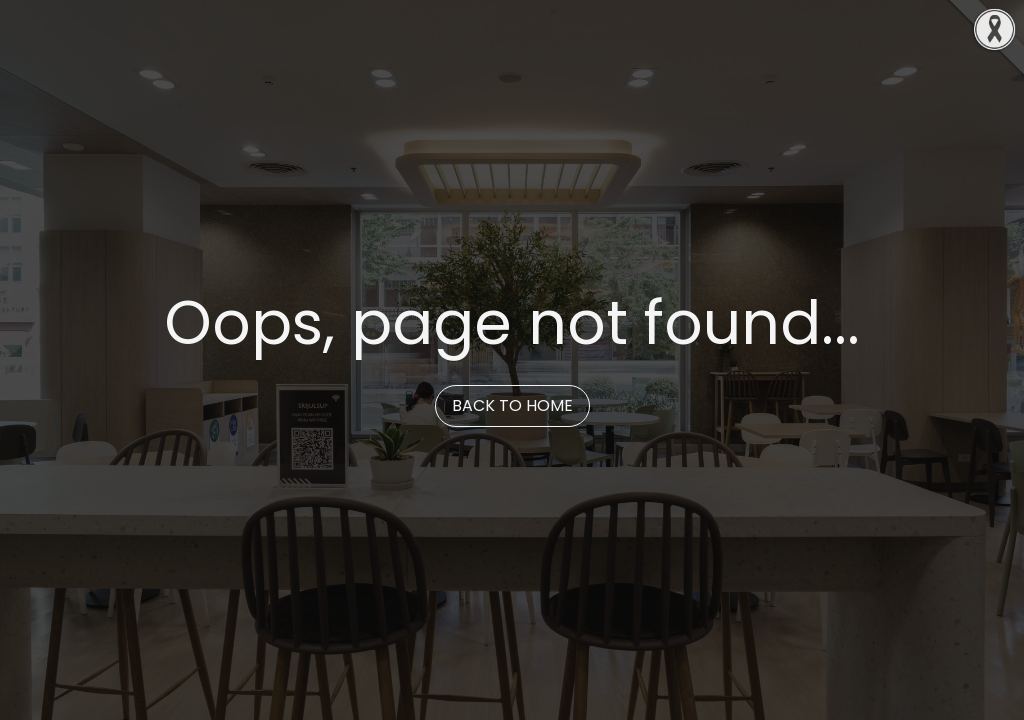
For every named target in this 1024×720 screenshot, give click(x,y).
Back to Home (512, 405)
